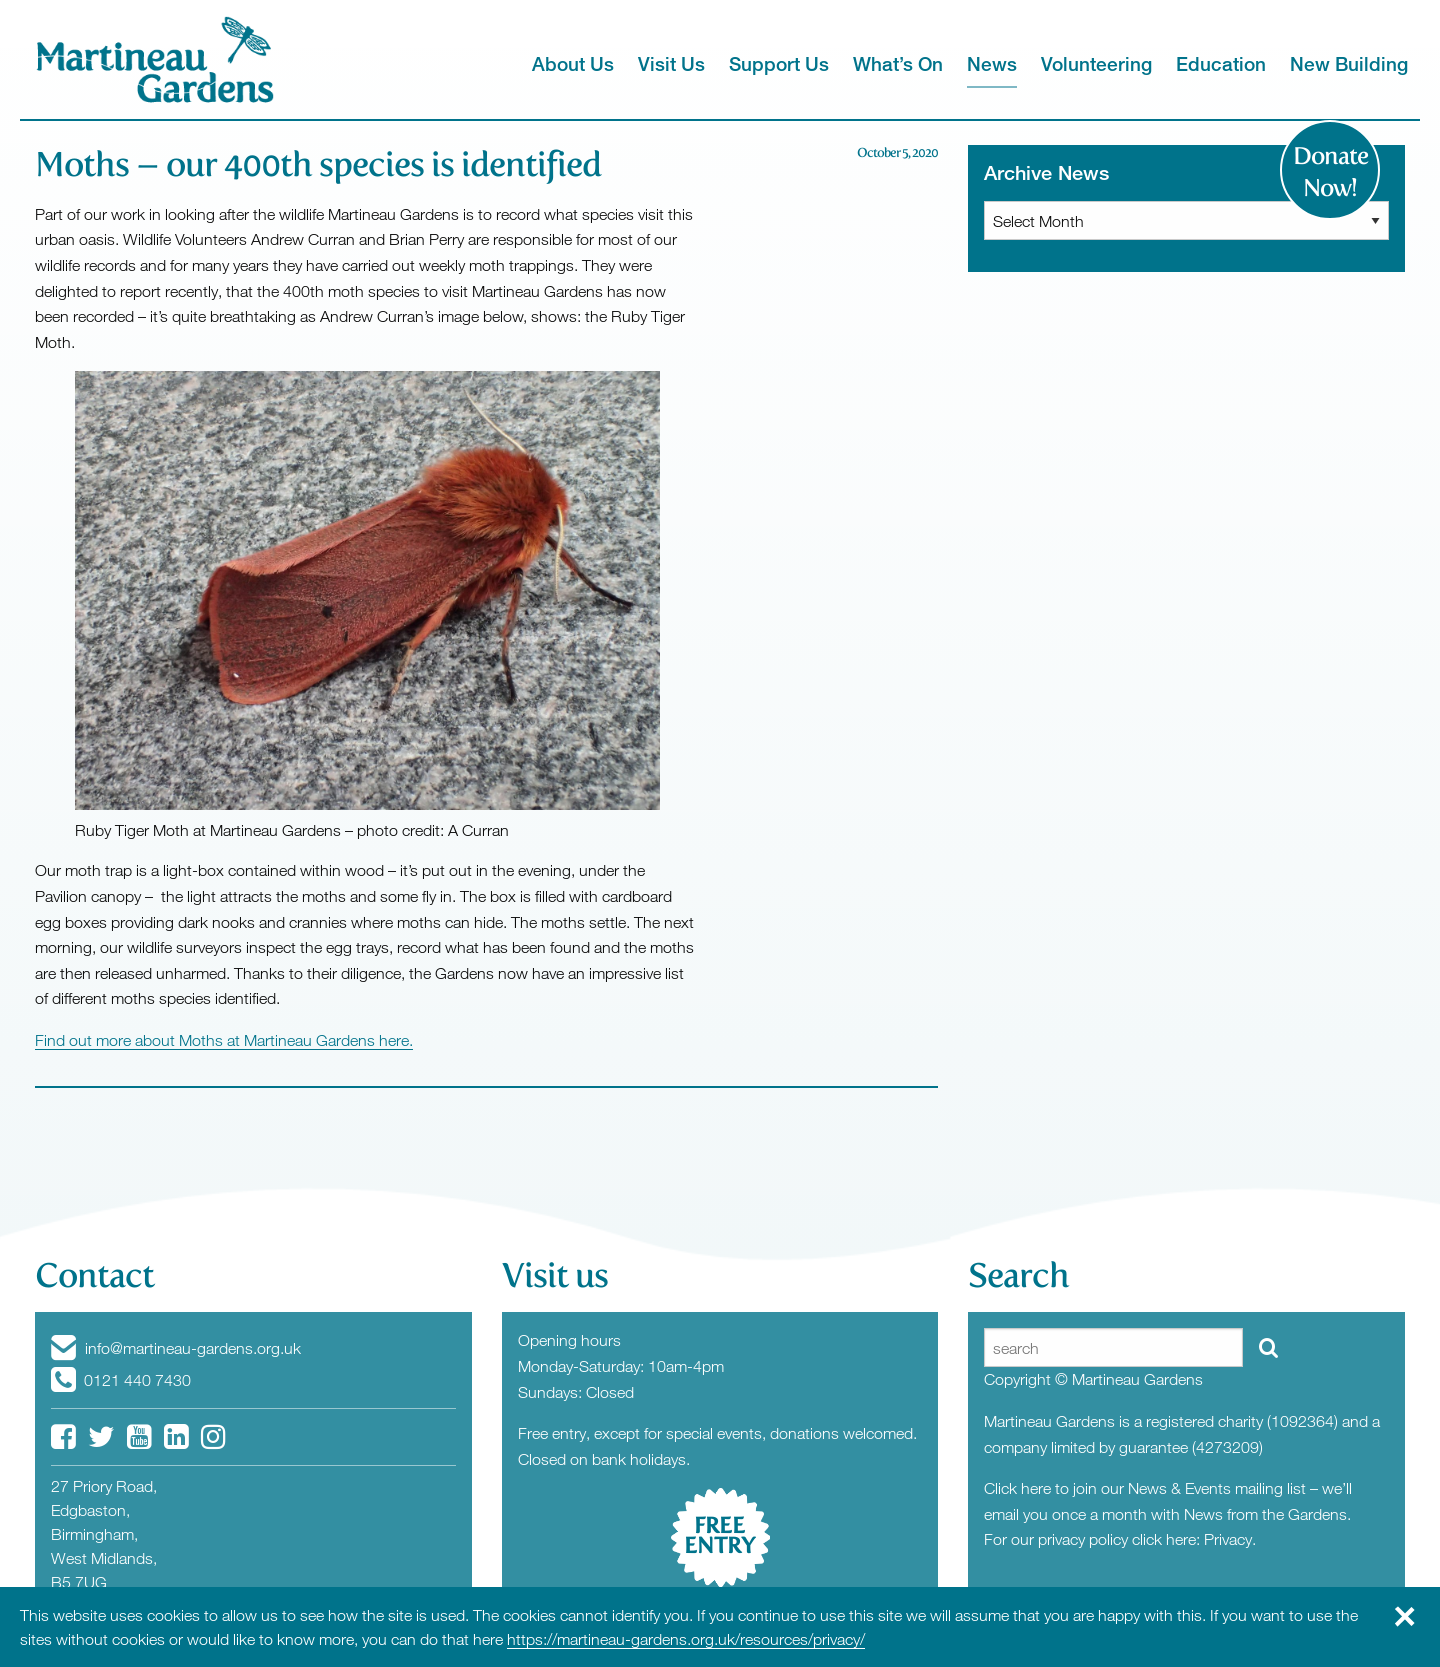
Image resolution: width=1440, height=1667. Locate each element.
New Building (1349, 63)
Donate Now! (1330, 172)
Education (1221, 63)
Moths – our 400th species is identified (318, 164)
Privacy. (1230, 1539)
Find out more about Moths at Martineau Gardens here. (224, 1040)
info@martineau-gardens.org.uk (176, 1348)
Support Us (779, 63)
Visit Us (671, 63)
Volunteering (1096, 63)
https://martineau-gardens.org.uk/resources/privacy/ (686, 1639)
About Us (573, 63)
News (992, 63)
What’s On (898, 63)
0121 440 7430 (121, 1380)
